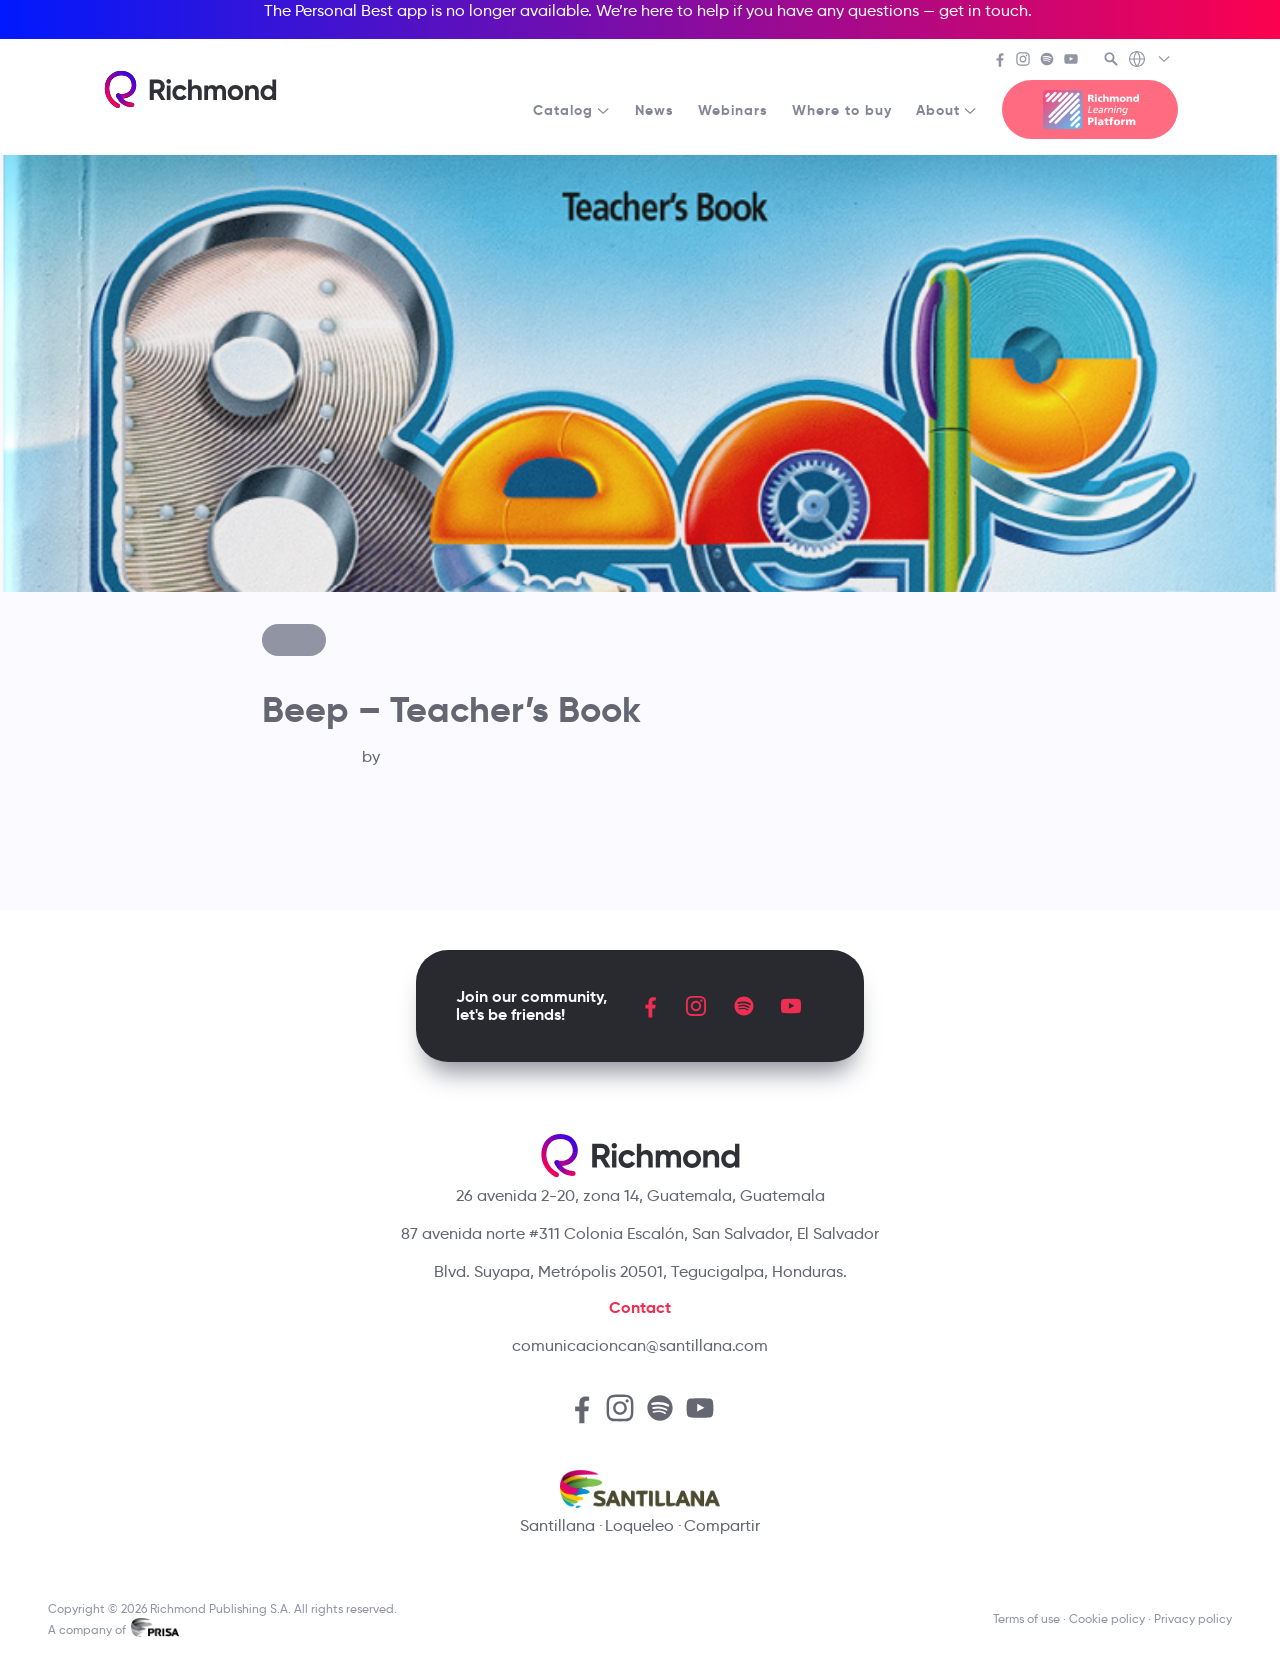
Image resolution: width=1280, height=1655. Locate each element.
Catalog (572, 110)
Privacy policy (1193, 1618)
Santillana (557, 1525)
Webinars (733, 110)
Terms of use (1026, 1618)
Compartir (722, 1525)
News (654, 110)
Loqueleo (639, 1525)
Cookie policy (1107, 1618)
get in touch (983, 10)
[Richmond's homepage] (190, 89)
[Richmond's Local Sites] (1150, 61)
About (947, 110)
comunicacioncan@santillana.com (640, 1345)
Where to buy (842, 110)
